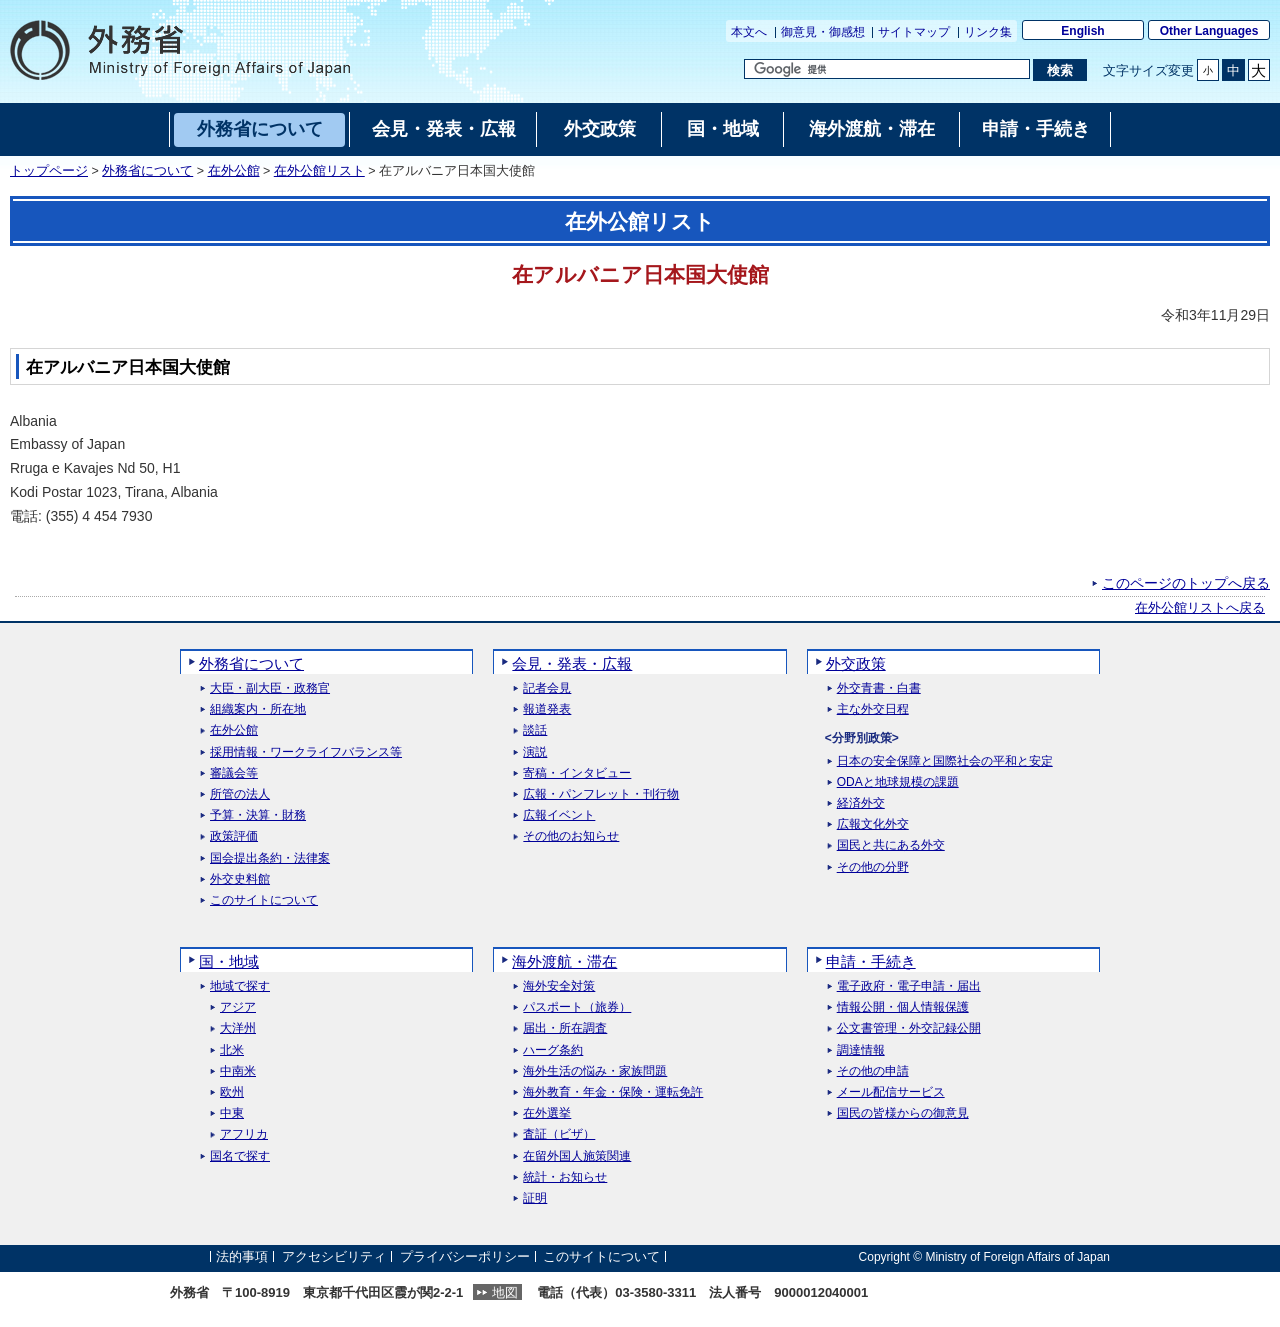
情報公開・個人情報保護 (903, 1007)
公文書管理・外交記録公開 (909, 1028)
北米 (232, 1050)
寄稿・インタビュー (577, 773)
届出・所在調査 (565, 1028)
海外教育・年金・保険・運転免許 (613, 1092)
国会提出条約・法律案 (270, 858)
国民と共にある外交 (891, 845)
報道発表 (547, 709)
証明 (535, 1198)
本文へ (749, 32)
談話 (535, 730)
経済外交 (861, 803)
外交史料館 (240, 879)
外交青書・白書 (879, 688)
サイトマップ (914, 32)
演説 (535, 752)
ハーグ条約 (553, 1050)
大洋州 (238, 1028)
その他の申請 (873, 1071)
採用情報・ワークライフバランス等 (306, 752)
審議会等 (234, 773)
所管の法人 (240, 794)
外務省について (147, 171)
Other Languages (1209, 31)
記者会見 (547, 688)
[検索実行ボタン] (1059, 70)
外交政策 (856, 663)
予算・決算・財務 (258, 815)
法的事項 (242, 1256)
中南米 (238, 1071)
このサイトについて (264, 900)
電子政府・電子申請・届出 (909, 986)
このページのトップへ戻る (1186, 583)
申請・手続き (871, 961)
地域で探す (240, 986)
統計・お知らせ (565, 1177)
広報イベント (559, 815)
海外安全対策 (559, 986)
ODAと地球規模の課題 (898, 782)
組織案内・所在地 (258, 709)
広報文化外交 (873, 824)
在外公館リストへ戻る (1200, 608)
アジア (238, 1007)
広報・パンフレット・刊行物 (601, 794)
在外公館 (234, 171)
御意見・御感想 (823, 32)
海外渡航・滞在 (564, 961)
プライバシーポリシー (465, 1256)
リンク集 (988, 32)
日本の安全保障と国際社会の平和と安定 (945, 761)
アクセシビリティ (334, 1256)
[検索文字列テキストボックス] (887, 69)
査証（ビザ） (559, 1134)
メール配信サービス (891, 1092)
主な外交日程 (873, 709)
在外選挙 (547, 1113)
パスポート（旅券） (577, 1007)
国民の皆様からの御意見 (903, 1113)
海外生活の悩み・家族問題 (595, 1071)
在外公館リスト (319, 171)
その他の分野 (873, 867)
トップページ (49, 171)
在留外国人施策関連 (577, 1156)
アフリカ (244, 1134)
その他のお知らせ (571, 836)
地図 (505, 1292)
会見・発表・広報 (572, 663)
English (1082, 31)
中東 (232, 1113)
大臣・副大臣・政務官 (270, 688)
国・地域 (229, 961)
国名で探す (240, 1156)
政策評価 (234, 836)
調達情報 (861, 1050)
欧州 (232, 1092)
